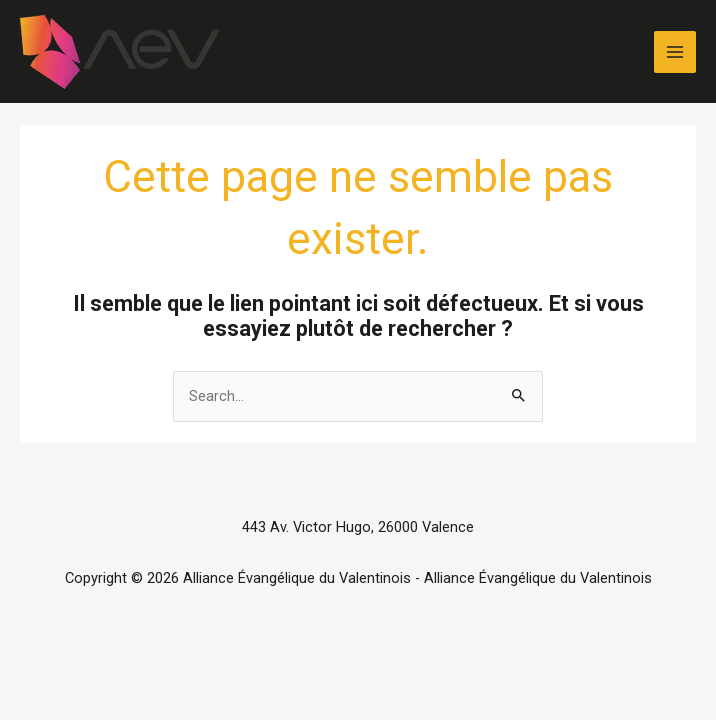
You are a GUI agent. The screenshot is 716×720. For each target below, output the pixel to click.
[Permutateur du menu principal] (675, 52)
